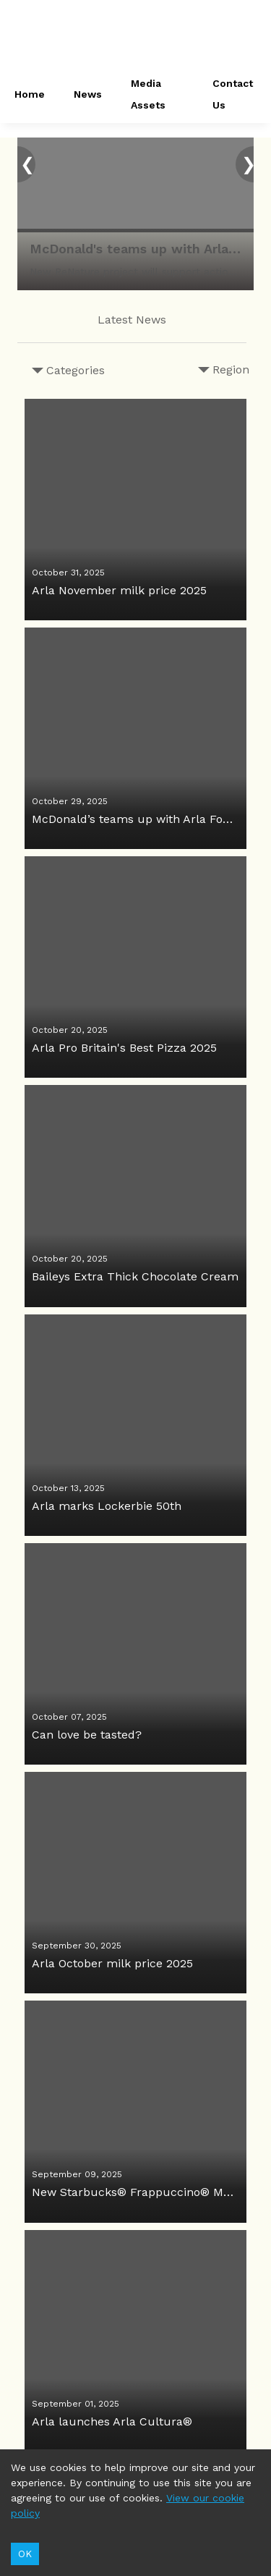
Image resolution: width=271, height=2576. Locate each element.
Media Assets (148, 94)
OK (25, 2553)
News (88, 94)
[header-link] (135, 36)
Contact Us (232, 94)
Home (29, 94)
